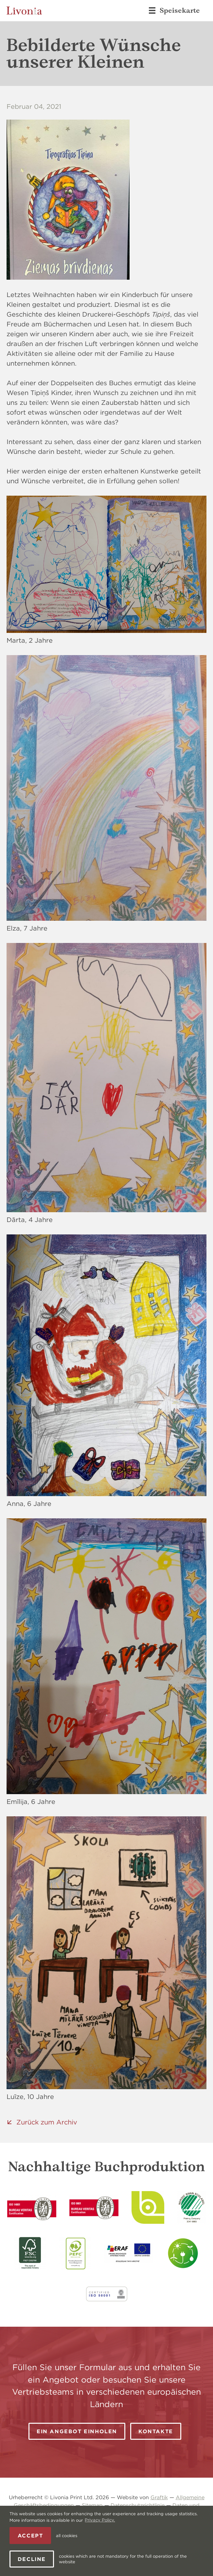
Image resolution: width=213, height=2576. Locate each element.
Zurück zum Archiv (46, 2122)
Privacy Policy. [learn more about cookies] (100, 2520)
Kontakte (155, 2431)
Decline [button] (32, 2559)
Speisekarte (174, 10)
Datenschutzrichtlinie (138, 2505)
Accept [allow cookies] (30, 2535)
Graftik (159, 2497)
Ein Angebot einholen (77, 2431)
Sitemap (92, 2505)
